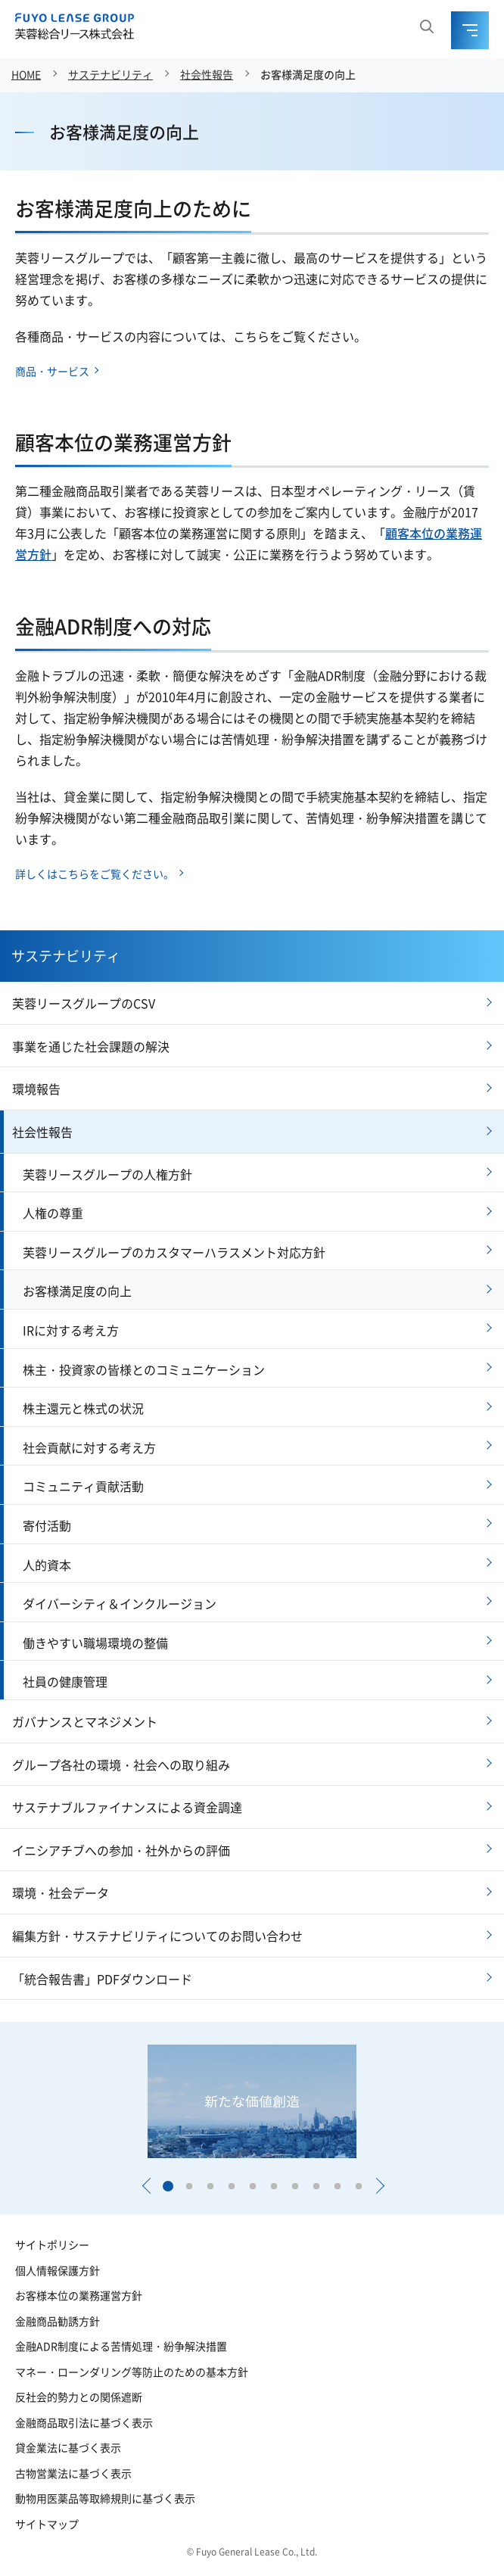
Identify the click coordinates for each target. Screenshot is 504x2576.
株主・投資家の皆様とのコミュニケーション (144, 1369)
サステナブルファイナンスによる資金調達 (127, 1807)
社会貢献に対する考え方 (89, 1447)
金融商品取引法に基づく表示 (84, 2422)
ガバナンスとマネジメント (84, 1721)
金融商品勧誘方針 (57, 2320)
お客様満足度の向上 (308, 74)
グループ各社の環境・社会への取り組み (121, 1764)
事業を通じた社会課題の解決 (91, 1046)
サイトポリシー (52, 2244)
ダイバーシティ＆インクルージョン (119, 1603)
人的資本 (47, 1565)
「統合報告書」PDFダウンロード (102, 1979)
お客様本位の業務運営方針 (78, 2295)
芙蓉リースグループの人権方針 (107, 1174)
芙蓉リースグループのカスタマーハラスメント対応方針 (174, 1252)
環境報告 (36, 1088)
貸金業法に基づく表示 (68, 2447)
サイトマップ (47, 2523)
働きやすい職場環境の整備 (95, 1643)
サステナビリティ (110, 74)
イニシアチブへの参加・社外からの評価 (121, 1850)
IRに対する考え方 (71, 1330)
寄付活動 (47, 1525)
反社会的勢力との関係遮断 (78, 2396)
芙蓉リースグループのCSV (83, 1003)
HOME (26, 74)
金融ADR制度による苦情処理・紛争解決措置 (121, 2345)
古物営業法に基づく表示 (73, 2473)
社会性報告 (206, 74)
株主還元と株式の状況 (83, 1408)
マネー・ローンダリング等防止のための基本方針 (131, 2371)
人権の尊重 (53, 1213)
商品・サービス (52, 370)
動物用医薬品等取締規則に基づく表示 (105, 2498)
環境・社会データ (60, 1892)
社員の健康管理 (65, 1681)
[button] (146, 2186)
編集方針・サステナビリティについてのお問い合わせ (157, 1936)
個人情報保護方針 (57, 2270)
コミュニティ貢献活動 (83, 1486)
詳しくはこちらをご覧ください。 (94, 873)
